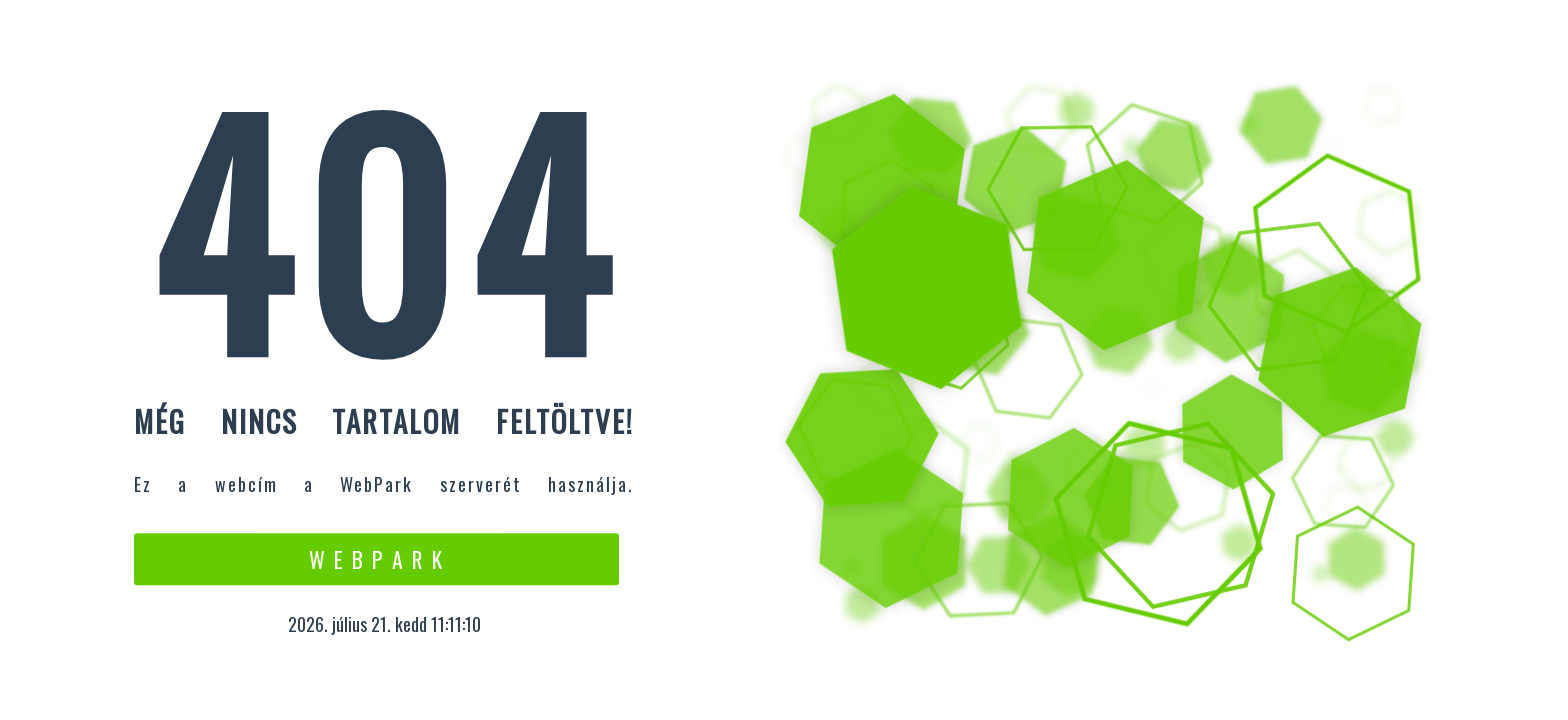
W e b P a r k (376, 559)
